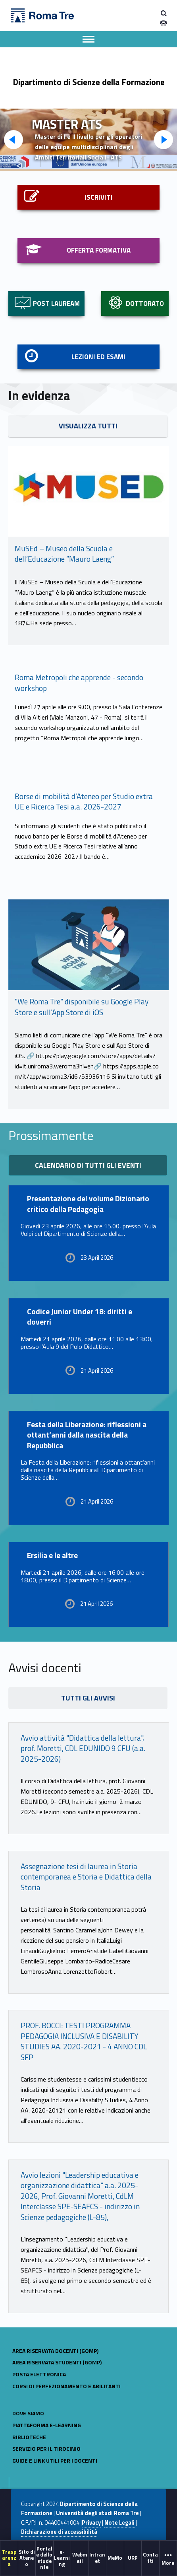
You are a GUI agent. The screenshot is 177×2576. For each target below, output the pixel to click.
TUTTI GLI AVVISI (88, 1698)
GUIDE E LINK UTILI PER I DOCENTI (54, 2460)
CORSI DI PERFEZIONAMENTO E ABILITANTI (66, 2386)
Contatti (150, 2558)
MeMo (115, 2558)
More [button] (168, 2558)
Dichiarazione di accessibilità (59, 2531)
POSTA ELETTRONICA (39, 2374)
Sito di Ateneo (27, 2558)
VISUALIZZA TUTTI (88, 425)
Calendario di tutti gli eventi (88, 1165)
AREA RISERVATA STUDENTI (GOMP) (57, 2362)
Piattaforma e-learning (46, 2425)
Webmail (79, 2558)
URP (133, 2558)
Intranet (97, 2558)
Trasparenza (9, 2558)
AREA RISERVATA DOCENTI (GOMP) (55, 2350)
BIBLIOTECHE (29, 2437)
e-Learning (62, 2558)
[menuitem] (9, 2558)
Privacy (91, 2522)
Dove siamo (28, 2413)
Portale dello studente (44, 2558)
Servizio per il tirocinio (46, 2448)
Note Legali (119, 2522)
